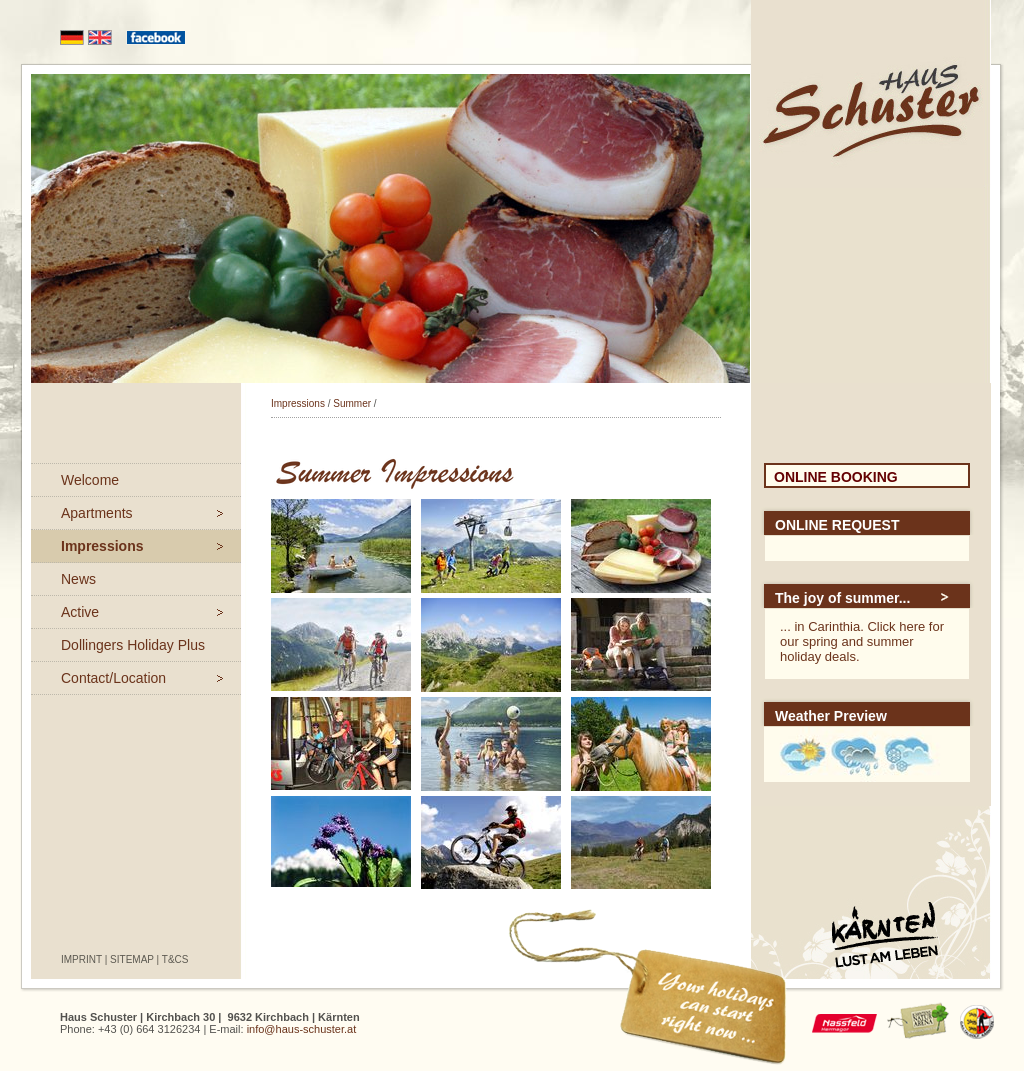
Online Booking (836, 477)
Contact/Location (113, 678)
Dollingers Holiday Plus (133, 645)
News (78, 579)
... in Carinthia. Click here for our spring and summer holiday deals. (862, 641)
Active (80, 612)
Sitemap (132, 959)
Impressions (102, 546)
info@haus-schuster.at (302, 1029)
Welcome (90, 480)
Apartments (97, 513)
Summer (352, 403)
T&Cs (175, 959)
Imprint (81, 959)
